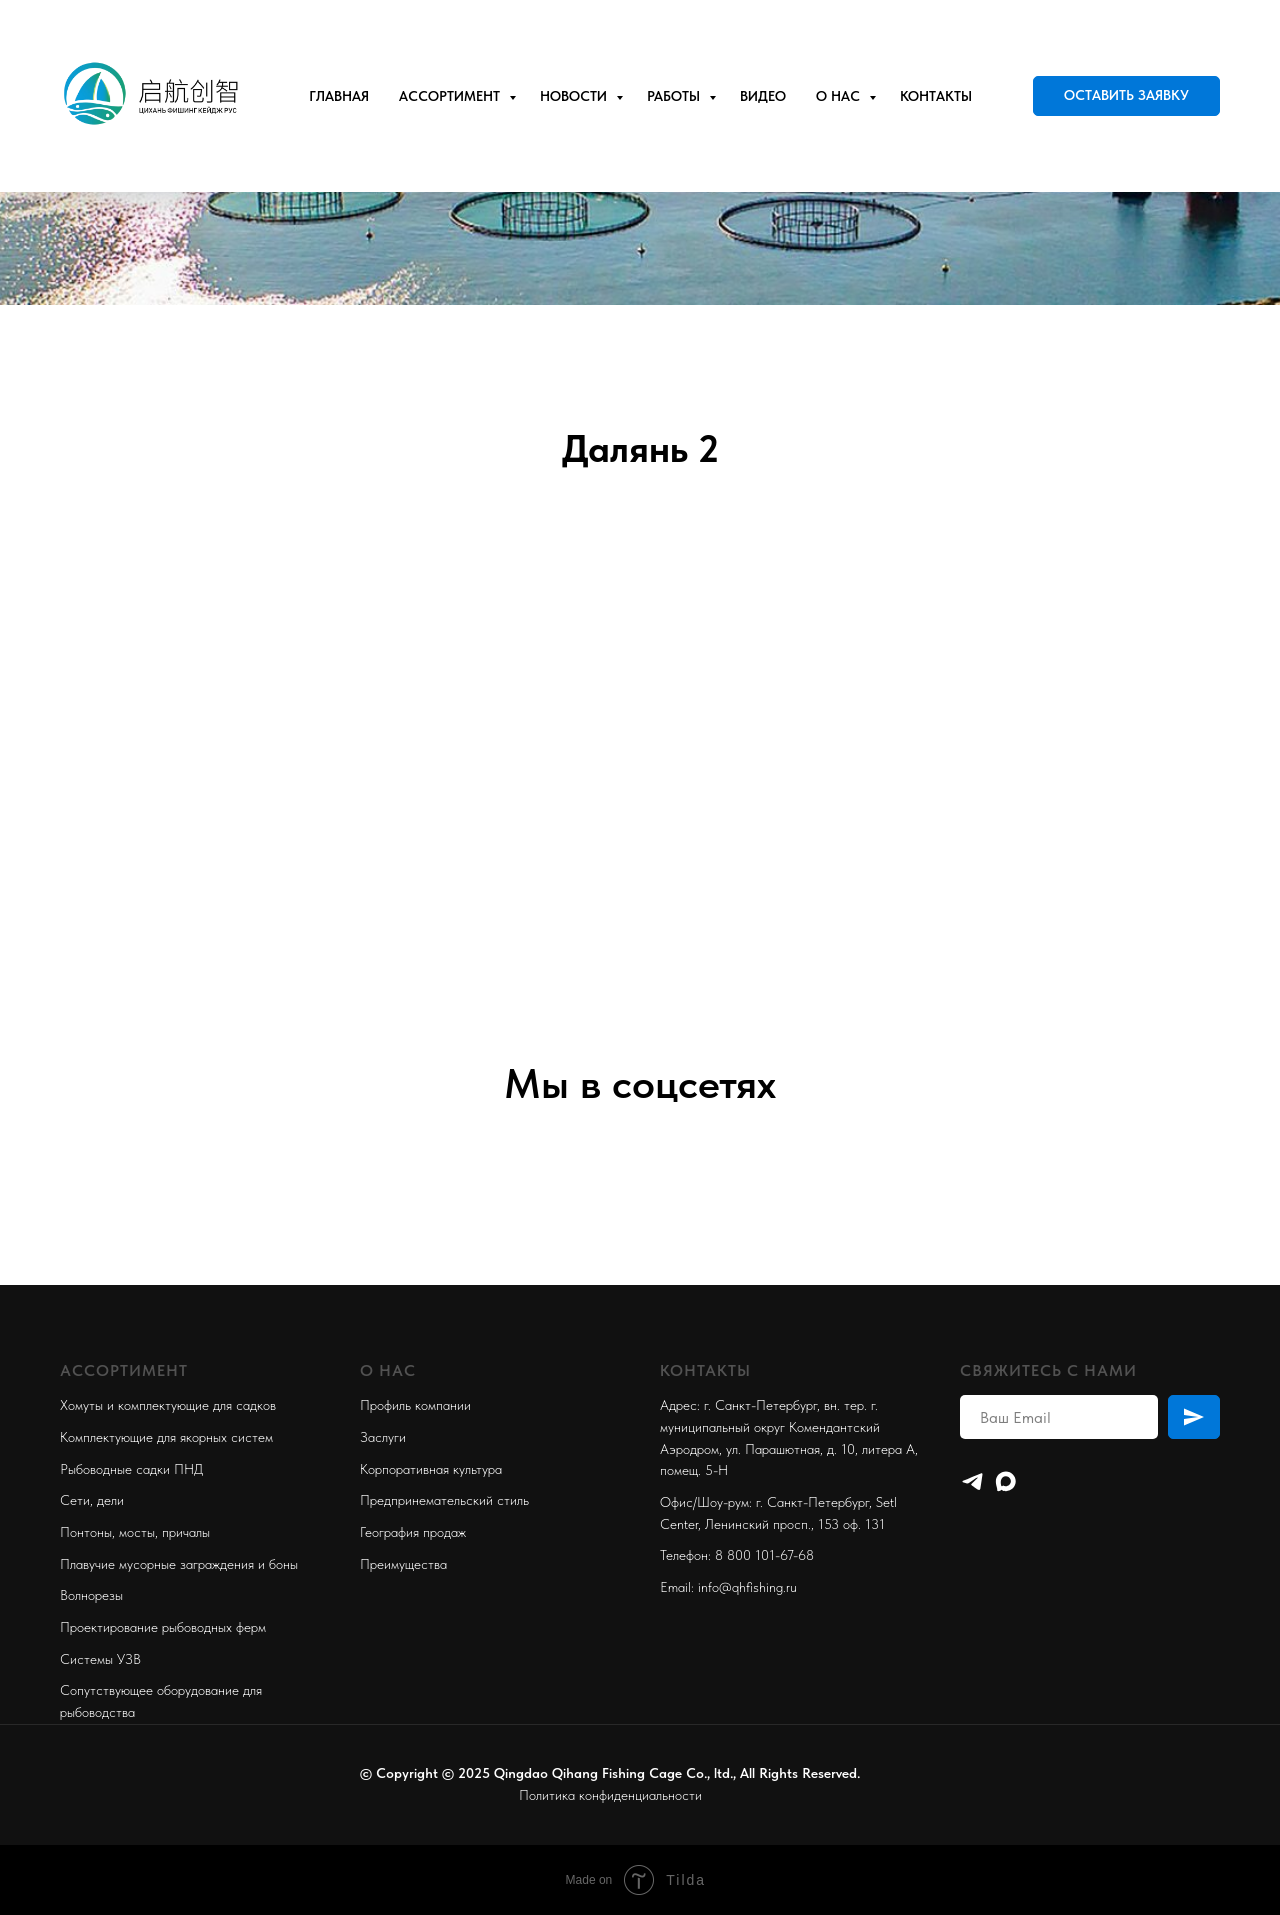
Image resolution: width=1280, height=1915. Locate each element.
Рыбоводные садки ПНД (131, 1469)
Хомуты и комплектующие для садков (168, 1405)
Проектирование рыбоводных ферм (163, 1627)
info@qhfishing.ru (747, 1587)
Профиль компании (415, 1405)
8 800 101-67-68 (764, 1555)
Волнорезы (91, 1595)
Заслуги (383, 1437)
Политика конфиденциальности (610, 1795)
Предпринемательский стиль (444, 1500)
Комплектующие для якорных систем (166, 1437)
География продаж (413, 1532)
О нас (840, 96)
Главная (339, 96)
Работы (675, 96)
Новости (575, 96)
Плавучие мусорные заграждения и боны (179, 1564)
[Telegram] (972, 1481)
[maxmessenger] (1005, 1481)
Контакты (936, 96)
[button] (1126, 96)
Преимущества (403, 1564)
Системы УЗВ (100, 1659)
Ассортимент (451, 96)
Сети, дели (92, 1500)
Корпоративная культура (431, 1469)
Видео (763, 96)
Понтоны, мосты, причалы (135, 1532)
